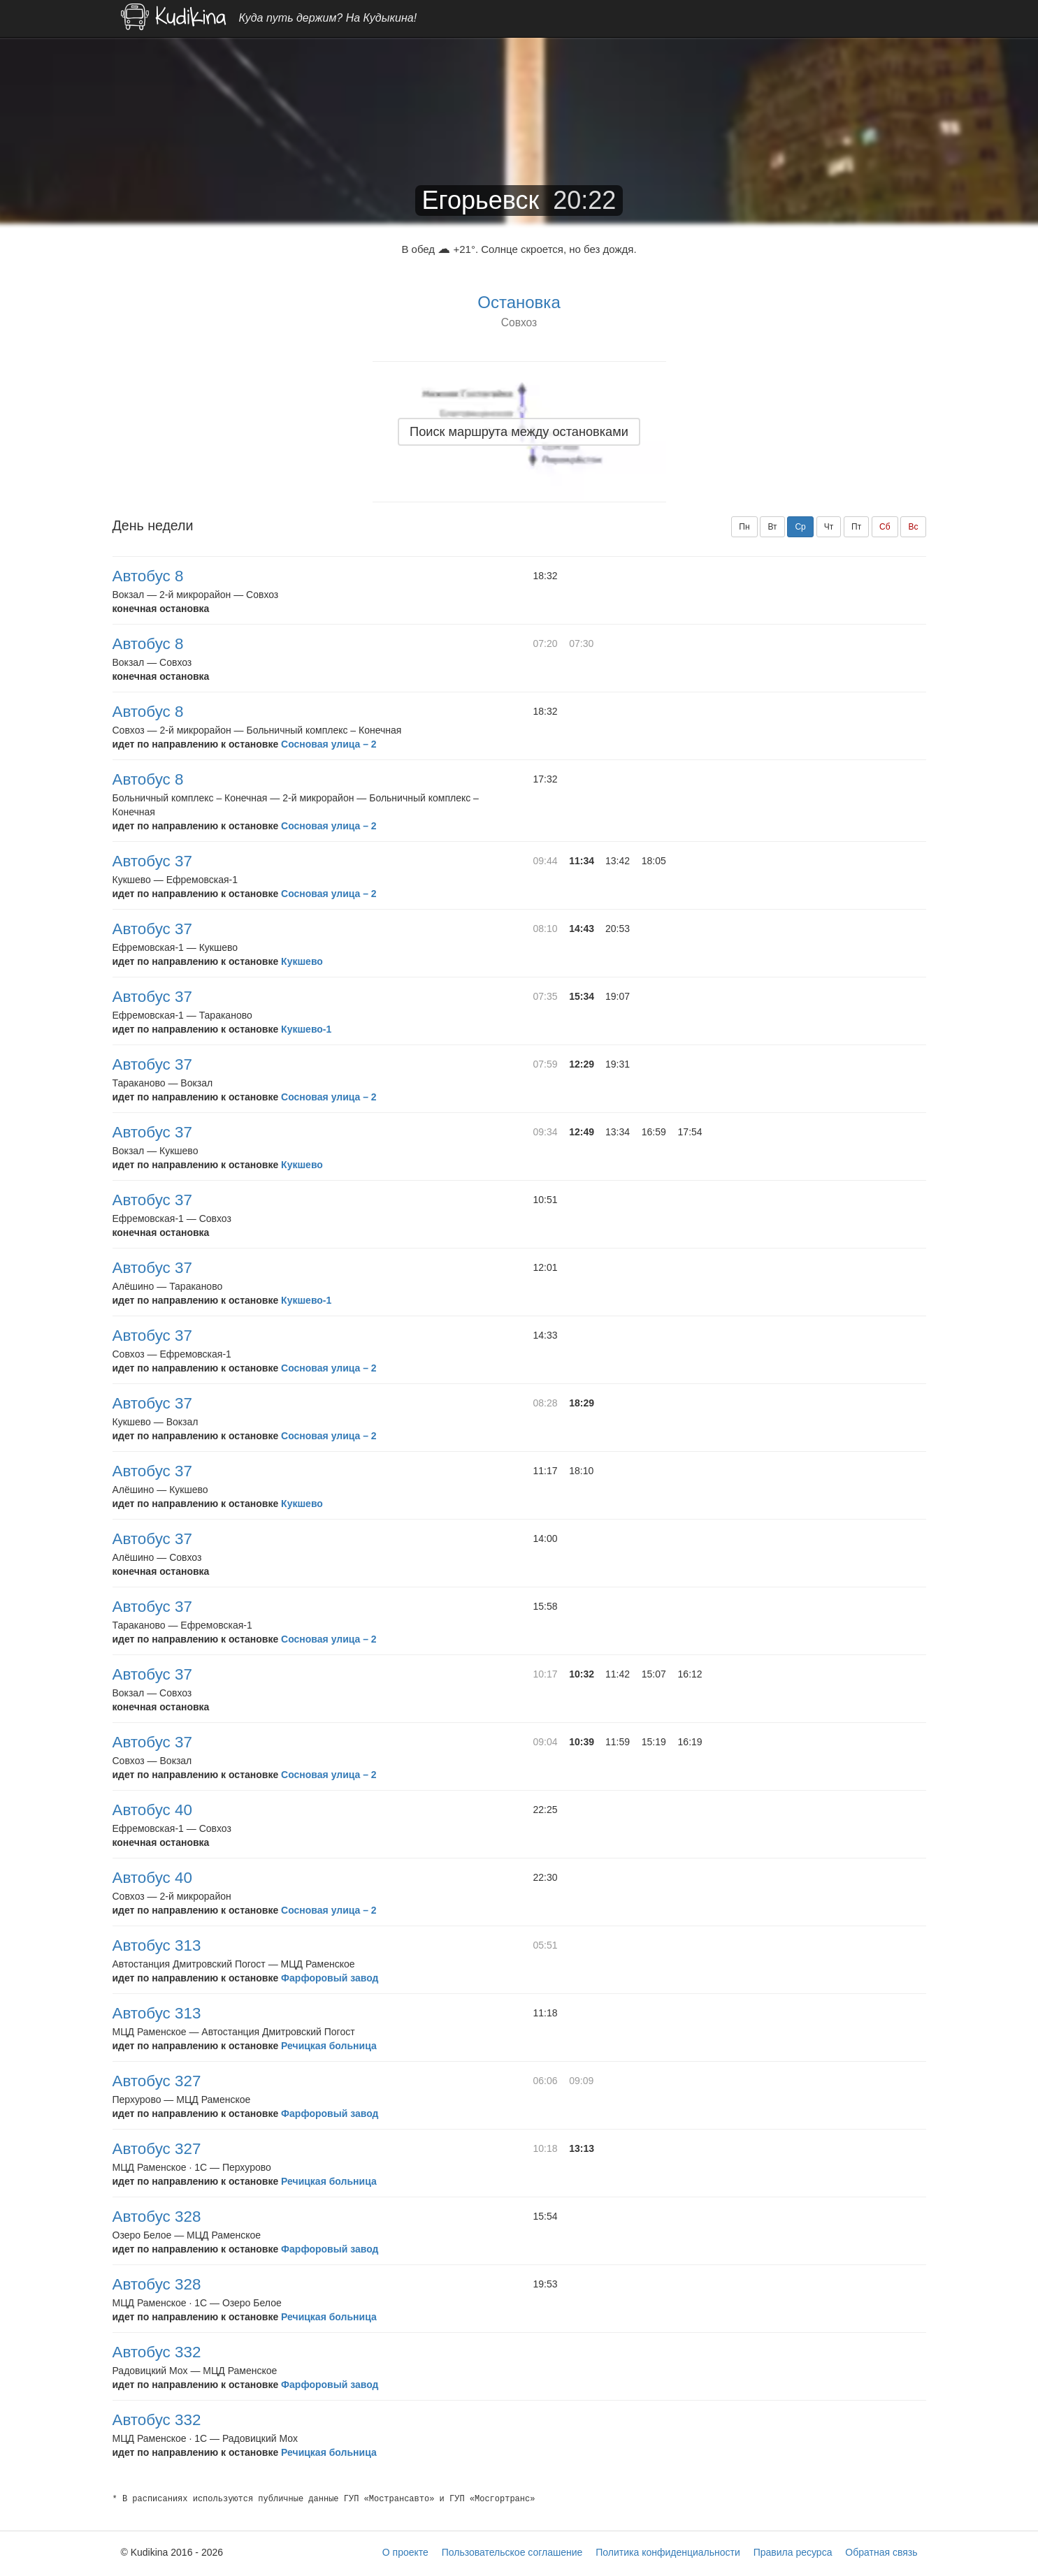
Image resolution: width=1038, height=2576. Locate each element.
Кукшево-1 (306, 1029)
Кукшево (302, 961)
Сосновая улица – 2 (329, 744)
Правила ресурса (793, 2552)
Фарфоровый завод (329, 1978)
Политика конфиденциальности (668, 2552)
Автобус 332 (157, 2352)
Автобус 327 (157, 2081)
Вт (772, 527)
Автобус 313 (157, 1945)
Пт (856, 527)
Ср (800, 527)
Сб (885, 527)
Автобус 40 (152, 1810)
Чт (829, 527)
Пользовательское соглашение (512, 2552)
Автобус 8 (148, 576)
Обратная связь (881, 2552)
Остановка (518, 302)
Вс (913, 527)
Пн (744, 527)
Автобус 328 (157, 2216)
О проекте (405, 2552)
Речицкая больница (329, 2045)
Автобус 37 (152, 861)
